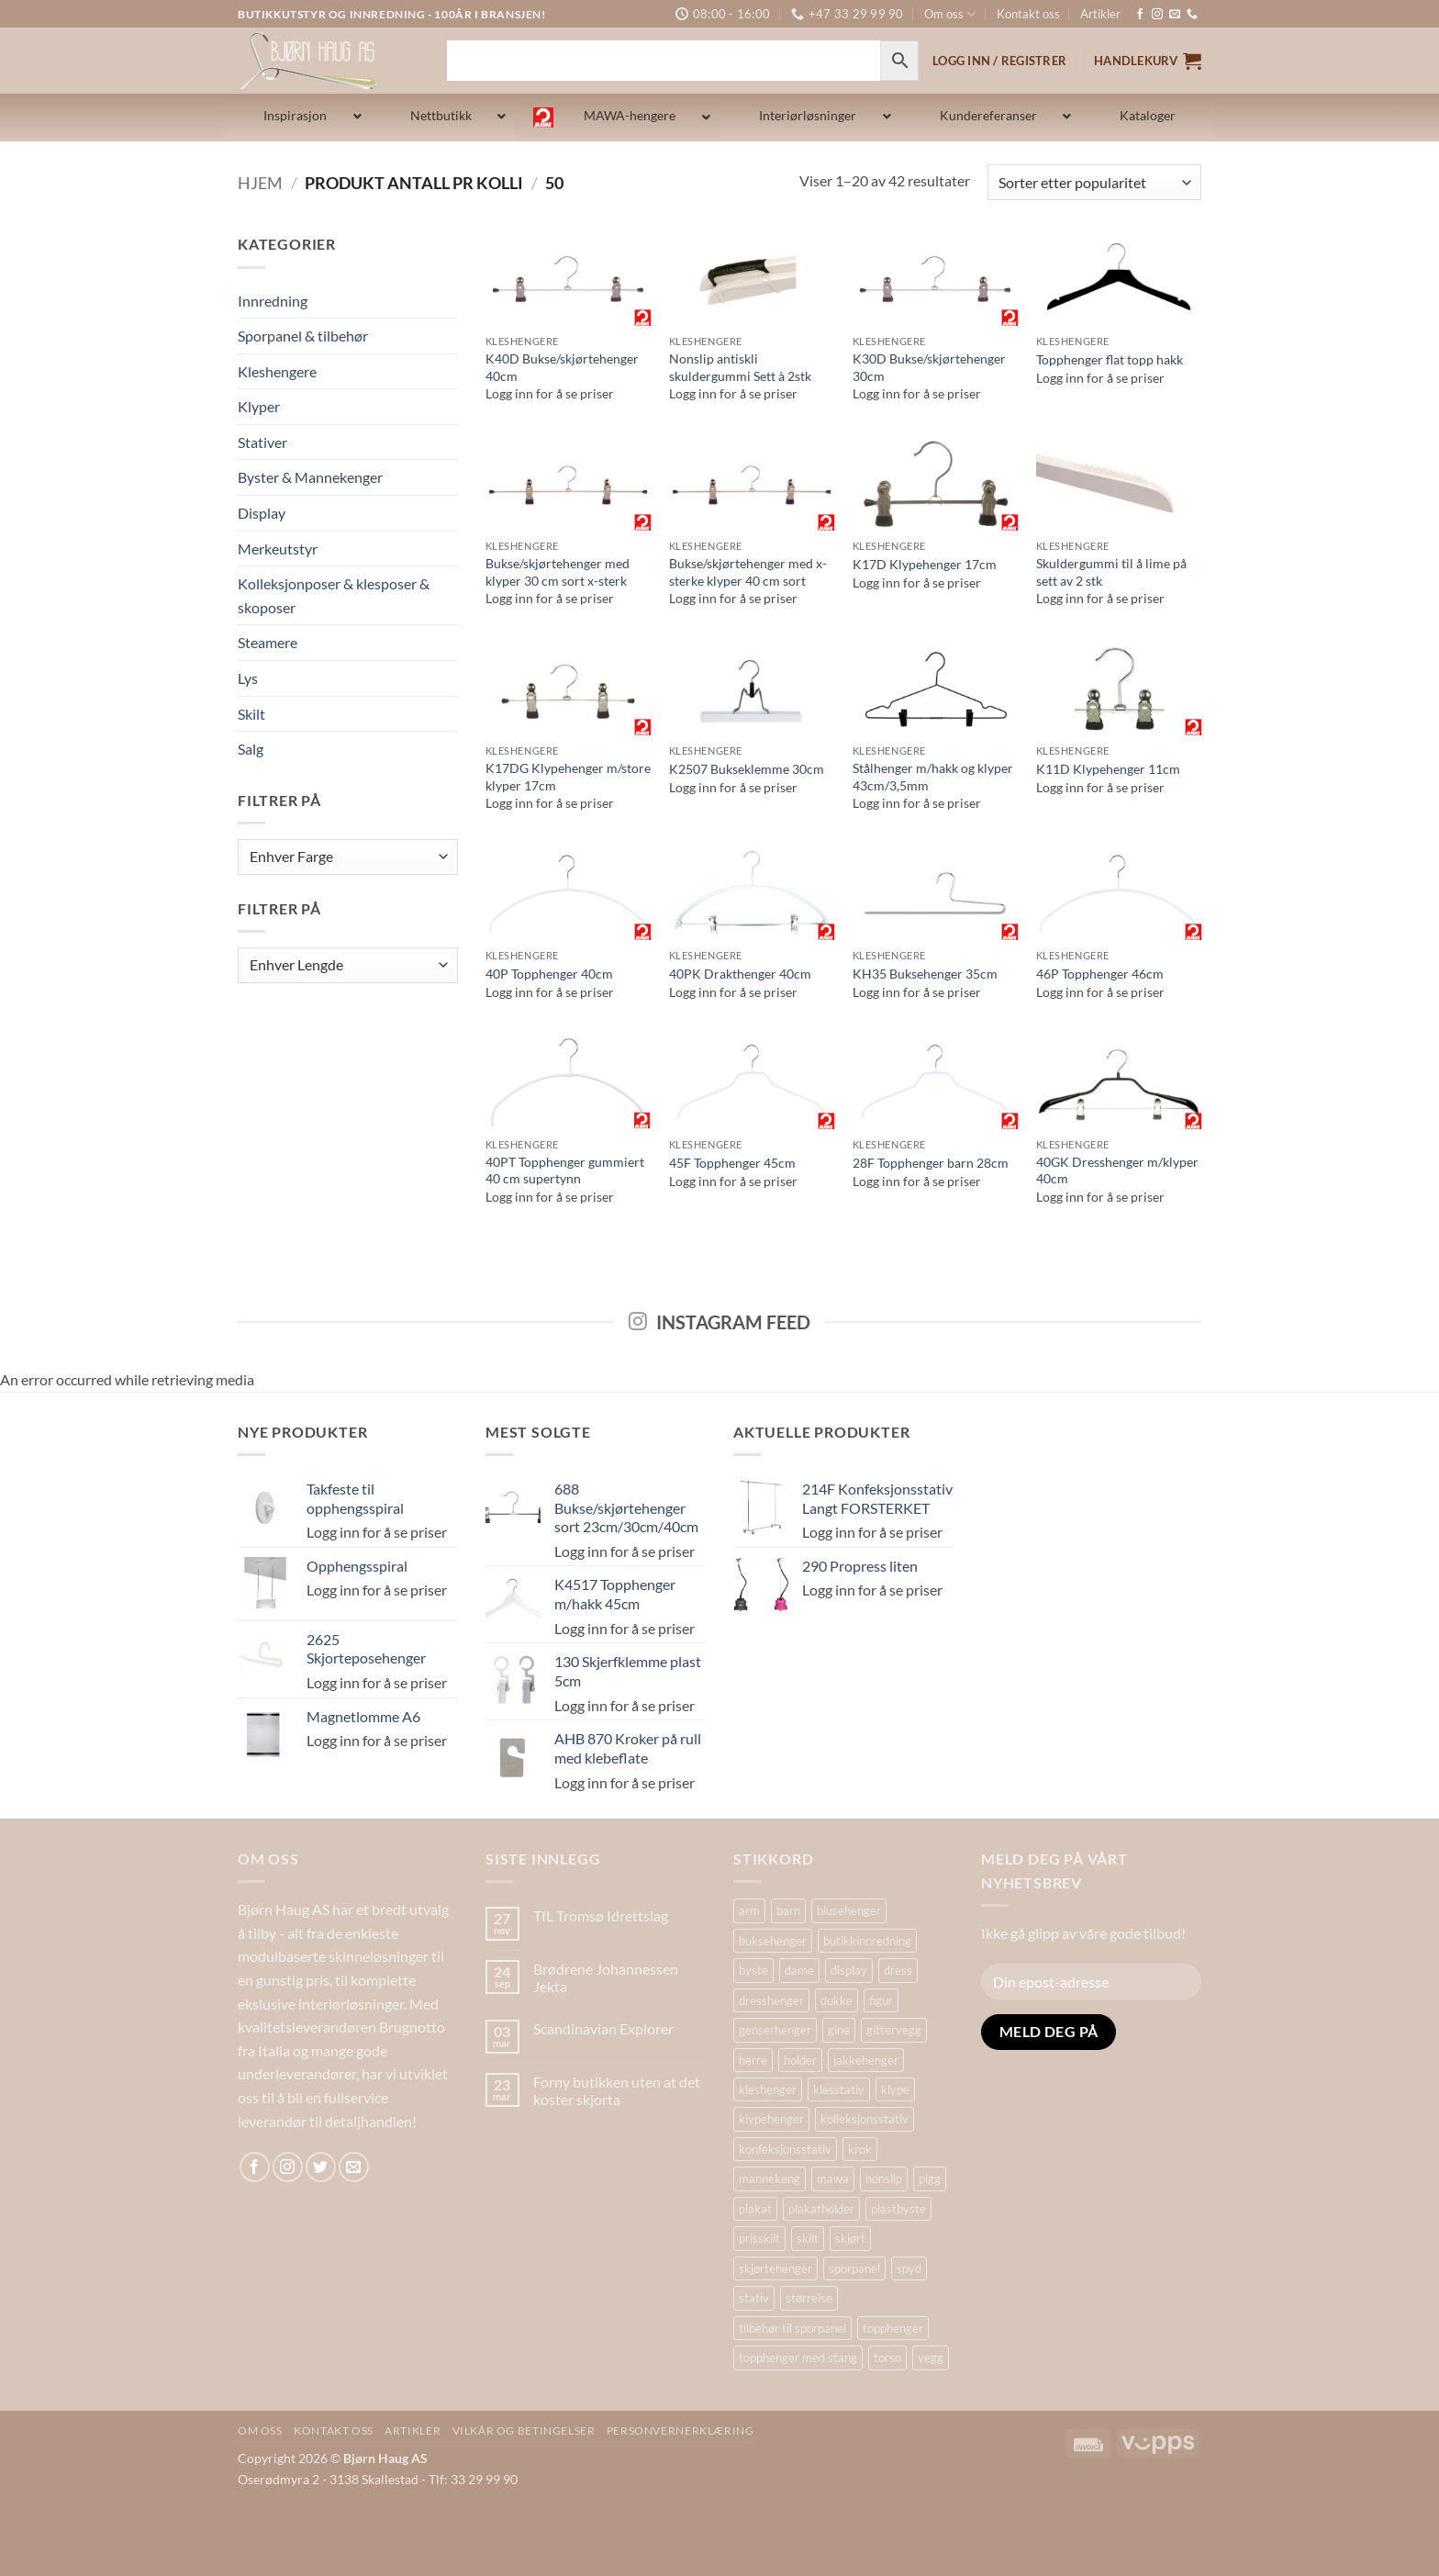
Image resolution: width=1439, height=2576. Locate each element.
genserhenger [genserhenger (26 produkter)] (775, 2029)
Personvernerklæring (680, 2430)
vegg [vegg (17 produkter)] (930, 2357)
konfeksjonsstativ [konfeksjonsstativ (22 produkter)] (785, 2149)
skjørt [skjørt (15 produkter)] (850, 2238)
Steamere (267, 642)
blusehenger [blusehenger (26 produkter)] (849, 1910)
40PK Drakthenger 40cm (740, 973)
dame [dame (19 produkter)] (799, 1970)
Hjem (260, 183)
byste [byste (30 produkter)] (753, 1970)
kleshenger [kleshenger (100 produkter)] (768, 2089)
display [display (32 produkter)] (849, 1970)
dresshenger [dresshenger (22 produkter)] (771, 2000)
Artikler (1100, 13)
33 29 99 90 (484, 2479)
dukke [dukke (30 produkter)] (836, 2000)
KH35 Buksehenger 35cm (925, 973)
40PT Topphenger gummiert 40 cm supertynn (564, 1170)
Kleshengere (277, 371)
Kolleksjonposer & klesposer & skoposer (333, 595)
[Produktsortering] (1094, 182)
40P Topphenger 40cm (549, 973)
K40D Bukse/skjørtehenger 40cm (562, 367)
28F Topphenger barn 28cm (931, 1162)
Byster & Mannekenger (310, 477)
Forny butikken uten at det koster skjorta (616, 2090)
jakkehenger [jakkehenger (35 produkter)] (865, 2060)
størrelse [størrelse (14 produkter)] (809, 2297)
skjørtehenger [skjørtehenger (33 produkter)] (775, 2268)
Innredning (272, 300)
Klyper (259, 406)
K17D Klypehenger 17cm (925, 564)
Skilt (251, 713)
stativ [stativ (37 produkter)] (754, 2297)
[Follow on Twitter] (321, 2167)
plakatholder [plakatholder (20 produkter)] (821, 2208)
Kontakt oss (1028, 13)
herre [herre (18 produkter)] (753, 2060)
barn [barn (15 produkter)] (788, 1910)
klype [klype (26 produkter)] (895, 2089)
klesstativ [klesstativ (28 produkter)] (839, 2089)
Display (261, 512)
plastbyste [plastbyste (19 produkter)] (898, 2208)
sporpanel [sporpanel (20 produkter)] (854, 2268)
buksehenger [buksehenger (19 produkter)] (773, 1940)
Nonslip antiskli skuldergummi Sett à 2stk (740, 367)
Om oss (950, 14)
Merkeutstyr (278, 548)
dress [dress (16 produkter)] (898, 1970)
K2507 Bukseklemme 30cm (746, 769)
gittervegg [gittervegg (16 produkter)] (893, 2029)
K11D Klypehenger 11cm (1108, 769)
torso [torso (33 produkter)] (887, 2357)
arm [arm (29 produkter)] (749, 1910)
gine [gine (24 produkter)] (839, 2029)
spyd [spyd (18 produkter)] (909, 2268)
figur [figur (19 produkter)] (881, 2000)
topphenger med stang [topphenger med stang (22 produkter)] (798, 2357)
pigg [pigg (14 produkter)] (930, 2178)
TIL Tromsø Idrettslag (600, 1915)
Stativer (262, 442)
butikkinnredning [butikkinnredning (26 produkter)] (867, 1940)
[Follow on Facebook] (1139, 14)
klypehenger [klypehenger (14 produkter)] (771, 2118)
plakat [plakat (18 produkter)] (755, 2208)
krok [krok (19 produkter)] (860, 2149)
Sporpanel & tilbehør (303, 335)
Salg (250, 748)
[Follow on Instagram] (1157, 14)
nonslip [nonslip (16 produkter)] (883, 2178)
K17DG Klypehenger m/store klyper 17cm (568, 776)
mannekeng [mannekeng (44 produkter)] (769, 2178)
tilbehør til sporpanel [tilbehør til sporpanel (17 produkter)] (792, 2328)
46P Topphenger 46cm (1100, 973)
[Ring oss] (1192, 14)
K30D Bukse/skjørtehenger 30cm (929, 367)
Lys (248, 678)
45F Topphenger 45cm (732, 1162)
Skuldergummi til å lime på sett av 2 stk (1111, 571)
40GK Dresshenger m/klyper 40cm (1117, 1170)
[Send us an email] (1174, 14)
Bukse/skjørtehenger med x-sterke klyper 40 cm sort (748, 571)
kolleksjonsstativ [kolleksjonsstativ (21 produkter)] (864, 2118)
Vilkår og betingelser (524, 2430)
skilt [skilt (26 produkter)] (808, 2238)
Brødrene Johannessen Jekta (605, 1977)
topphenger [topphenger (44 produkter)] (893, 2328)
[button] (1147, 60)
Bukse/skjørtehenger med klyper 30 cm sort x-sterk (557, 571)
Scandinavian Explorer (603, 2028)
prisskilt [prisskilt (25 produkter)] (759, 2238)
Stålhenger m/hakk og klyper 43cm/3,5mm (933, 776)
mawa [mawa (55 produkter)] (833, 2178)
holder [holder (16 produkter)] (800, 2060)
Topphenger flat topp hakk (1109, 359)
